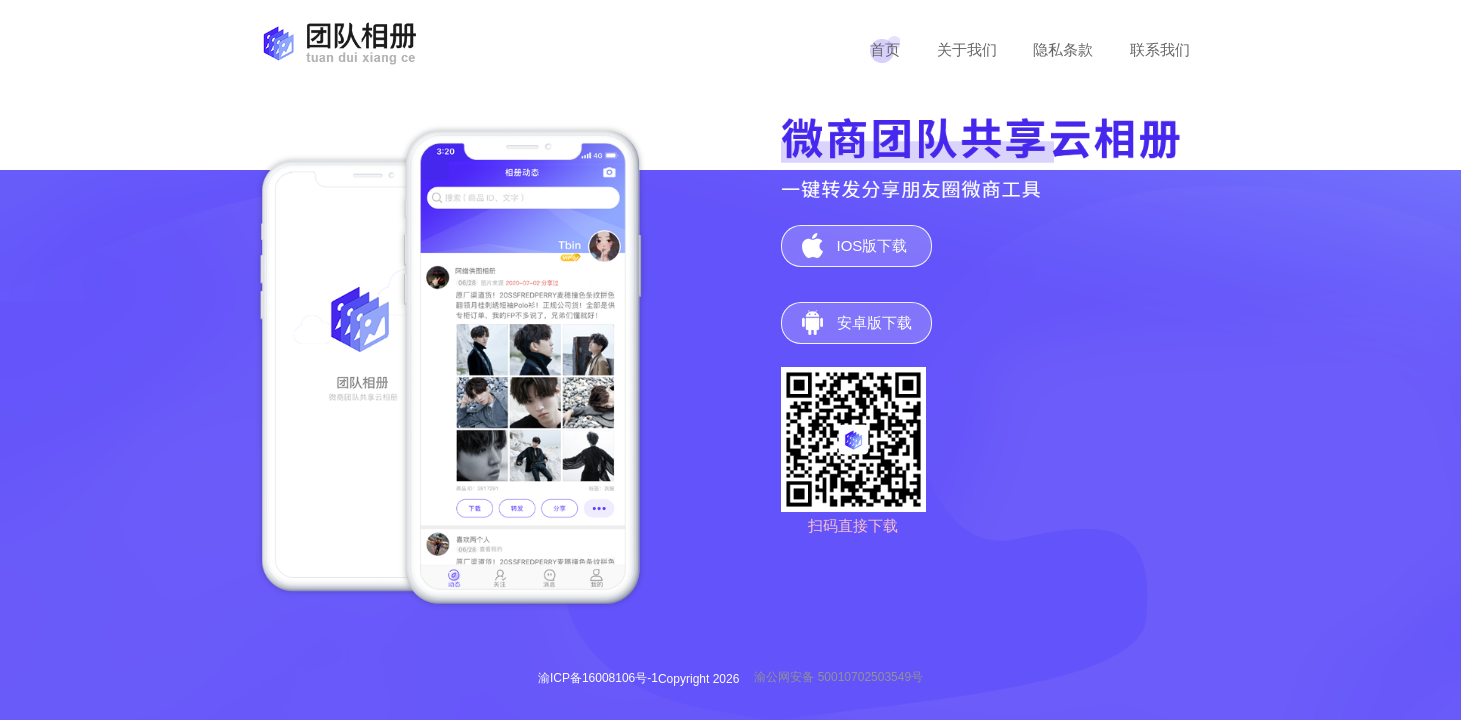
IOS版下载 (872, 245)
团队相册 (336, 42)
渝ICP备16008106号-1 (598, 678)
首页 (885, 49)
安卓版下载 (874, 322)
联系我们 (1160, 49)
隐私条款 (1063, 49)
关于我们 (967, 49)
